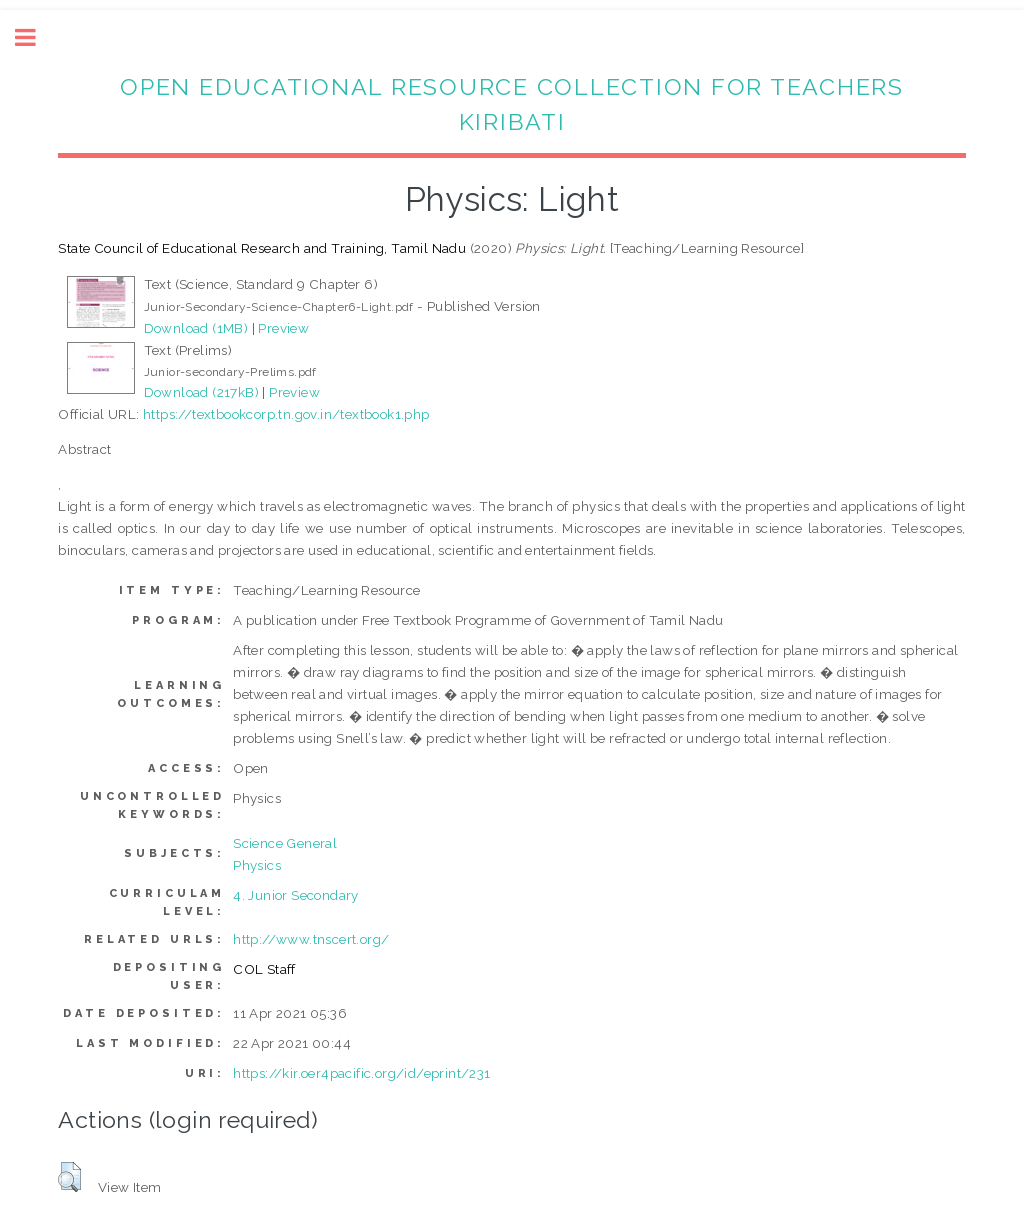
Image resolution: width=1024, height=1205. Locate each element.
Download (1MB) (196, 328)
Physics (257, 865)
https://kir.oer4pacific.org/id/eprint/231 (361, 1073)
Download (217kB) (201, 392)
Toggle (36, 37)
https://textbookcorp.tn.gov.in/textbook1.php (286, 414)
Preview (283, 328)
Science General (285, 843)
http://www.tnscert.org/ (311, 939)
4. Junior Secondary (296, 895)
